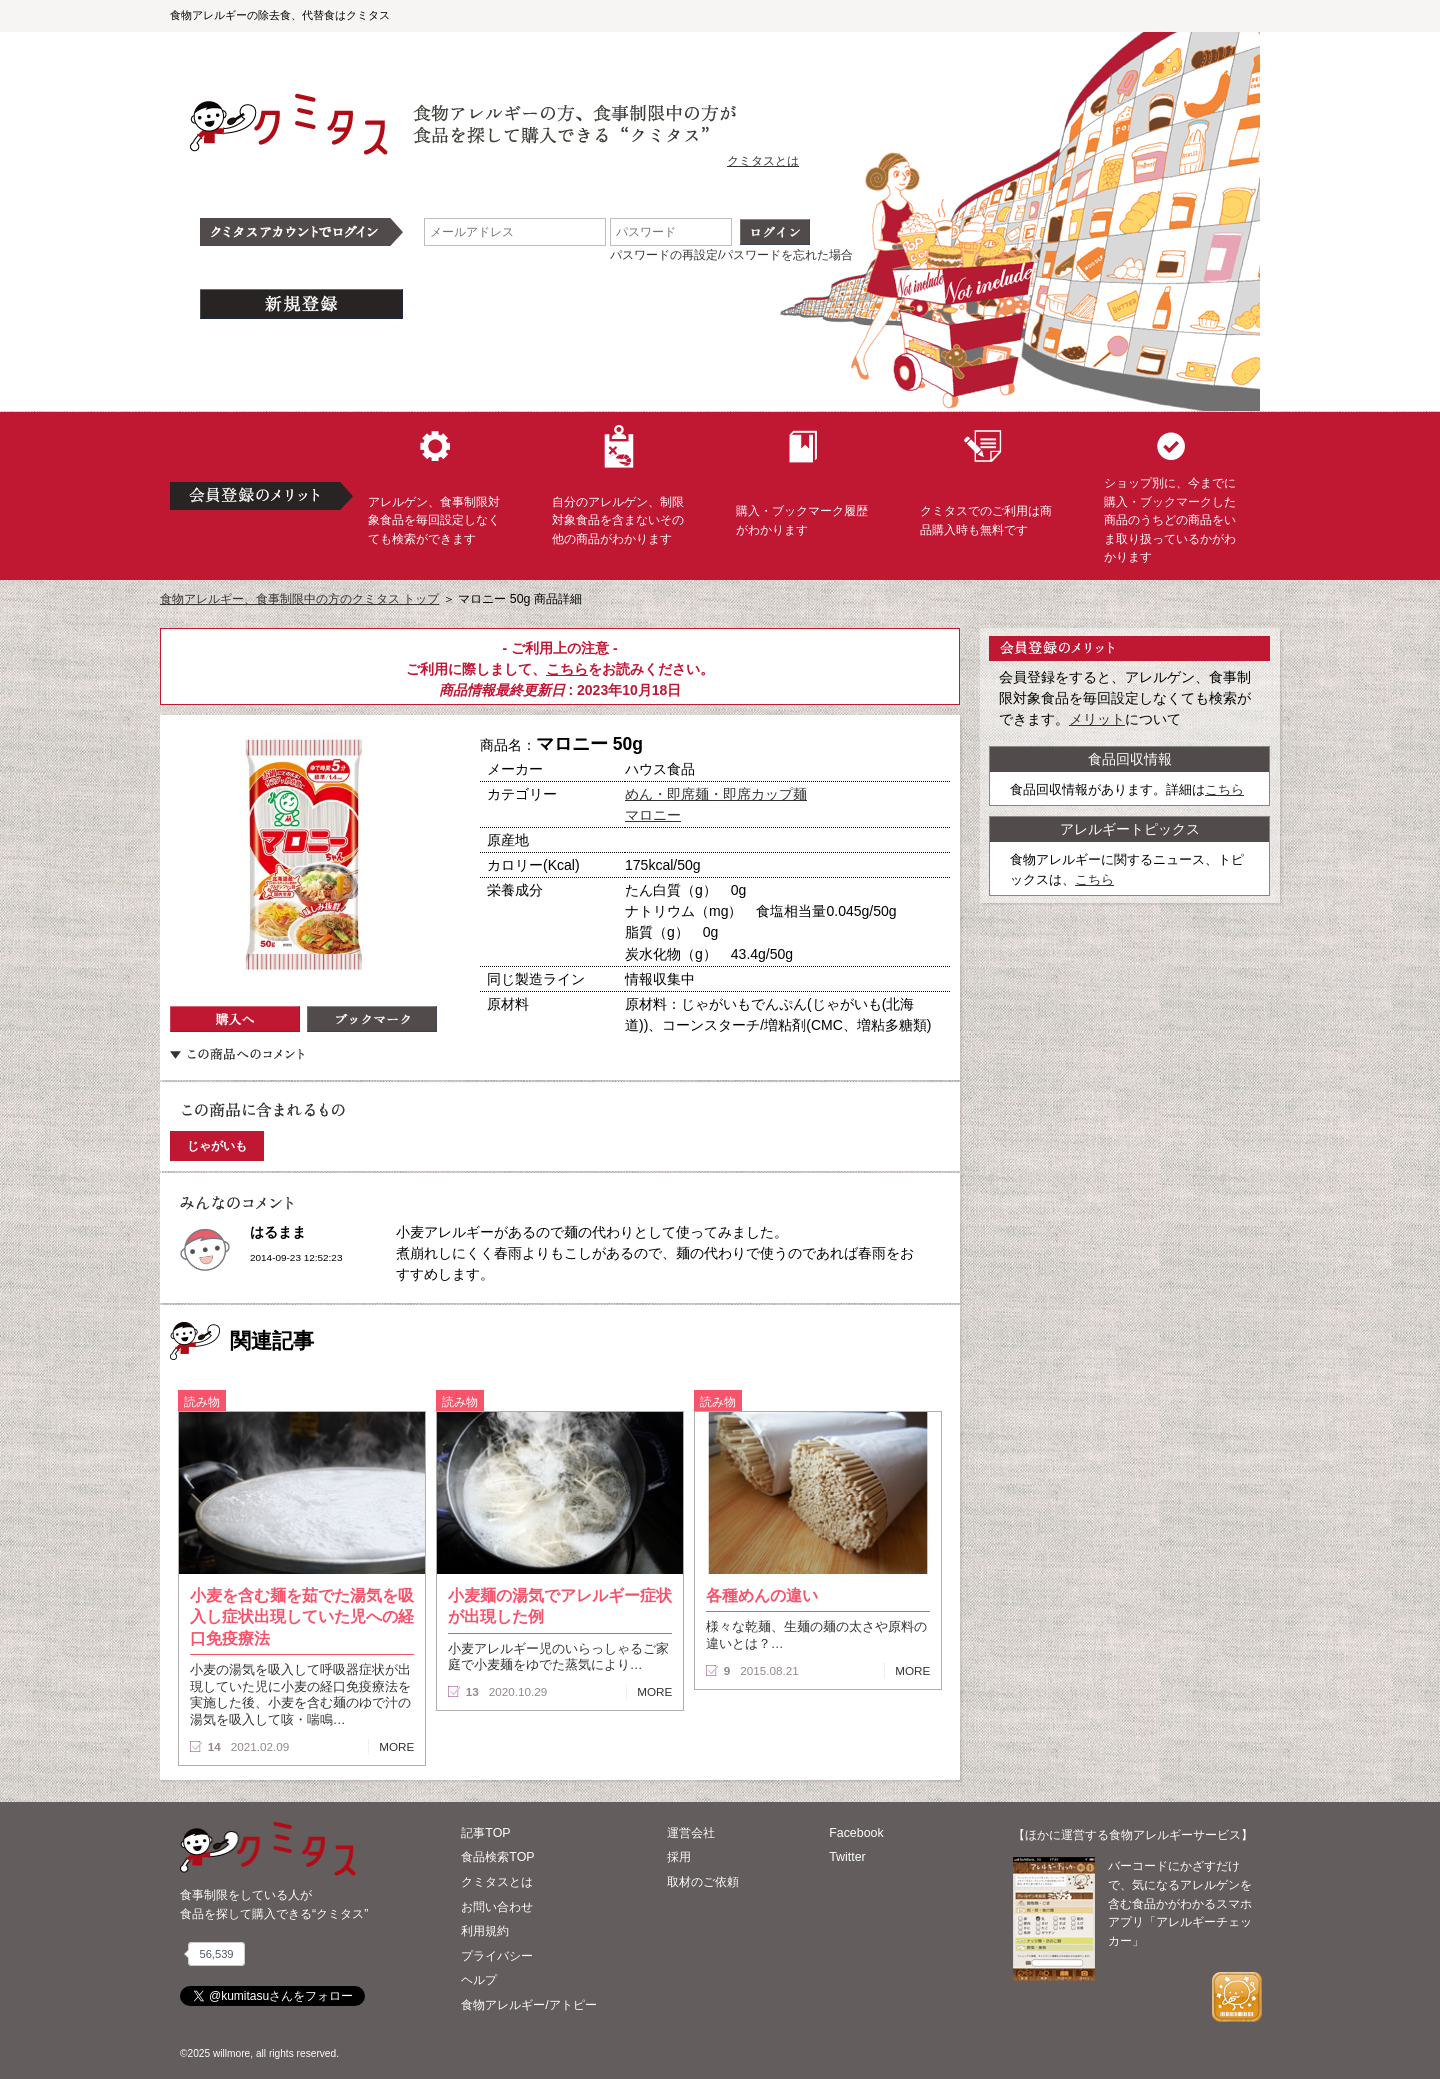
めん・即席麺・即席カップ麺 (716, 794)
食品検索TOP (497, 1857)
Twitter (847, 1857)
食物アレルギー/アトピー (528, 2005)
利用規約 (485, 1931)
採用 (679, 1857)
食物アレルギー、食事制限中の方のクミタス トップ (299, 599)
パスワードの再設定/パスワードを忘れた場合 (731, 255)
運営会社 (691, 1833)
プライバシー (497, 1956)
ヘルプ (479, 1980)
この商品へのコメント (237, 1054)
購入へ (235, 1019)
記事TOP (485, 1833)
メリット (1097, 719)
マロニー (653, 815)
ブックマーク (372, 1019)
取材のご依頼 (703, 1882)
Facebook (856, 1833)
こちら (567, 669)
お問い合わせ (497, 1907)
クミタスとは (763, 161)
